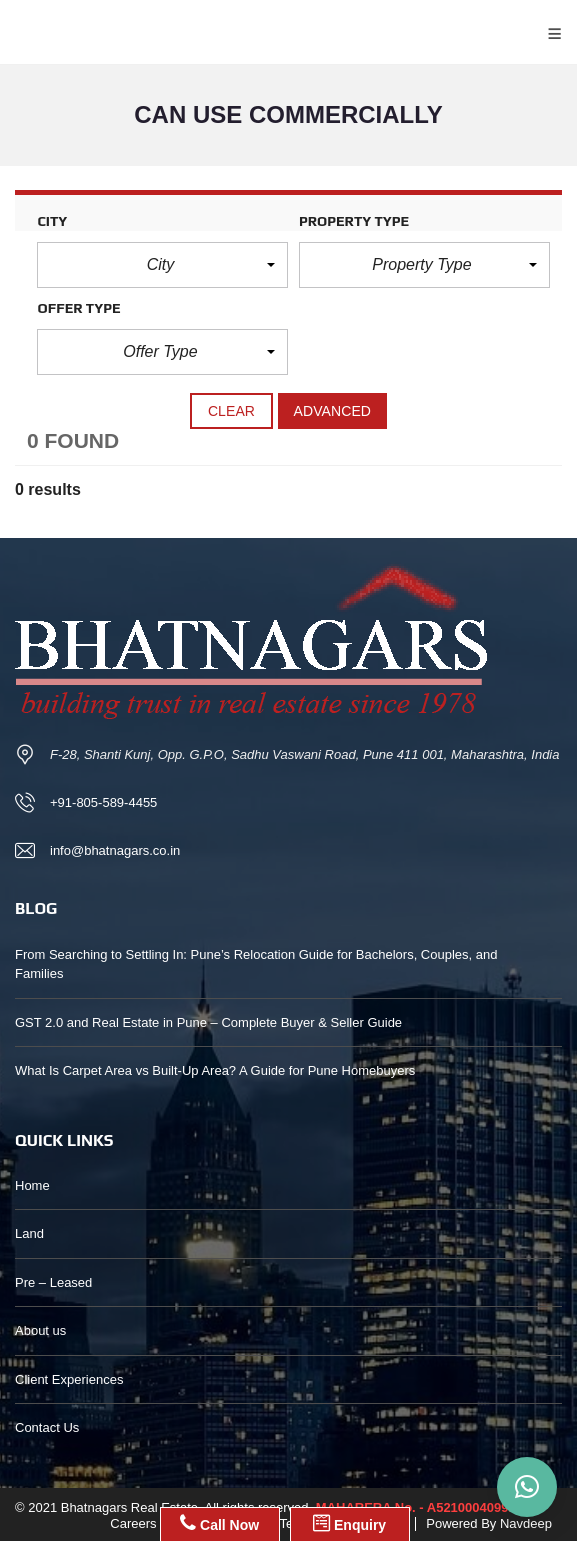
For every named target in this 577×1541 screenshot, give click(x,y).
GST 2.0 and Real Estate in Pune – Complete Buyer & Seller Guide (208, 1022)
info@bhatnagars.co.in (115, 850)
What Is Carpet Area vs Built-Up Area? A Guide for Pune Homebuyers (215, 1070)
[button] (162, 265)
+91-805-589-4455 (103, 802)
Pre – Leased (53, 1282)
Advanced (333, 411)
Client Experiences (69, 1379)
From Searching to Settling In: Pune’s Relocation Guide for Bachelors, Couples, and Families (256, 964)
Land (29, 1233)
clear (231, 411)
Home (32, 1185)
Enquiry (349, 1523)
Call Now (219, 1523)
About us (40, 1330)
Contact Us (47, 1427)
